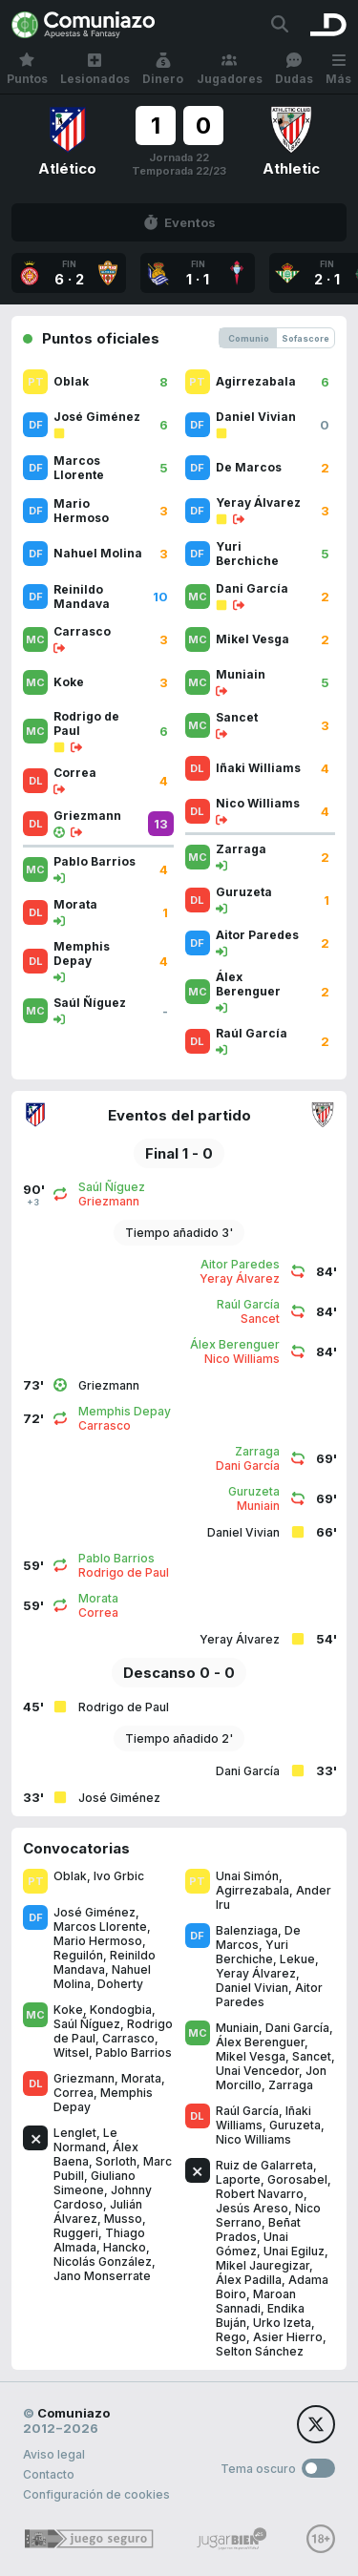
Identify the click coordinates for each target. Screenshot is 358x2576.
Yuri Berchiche (252, 1951)
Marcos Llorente (100, 1926)
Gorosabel (297, 2179)
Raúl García (247, 2111)
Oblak (70, 1876)
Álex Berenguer (260, 2042)
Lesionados (95, 69)
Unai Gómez (252, 2244)
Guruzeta (295, 2125)
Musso (123, 2218)
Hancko (124, 2247)
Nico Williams (253, 2139)
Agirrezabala (252, 1890)
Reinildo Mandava (104, 1962)
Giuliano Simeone (94, 2182)
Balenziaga (247, 1930)
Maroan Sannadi (256, 2301)
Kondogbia (121, 2009)
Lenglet (74, 2133)
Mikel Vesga (250, 2056)
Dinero (162, 69)
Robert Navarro (260, 2194)
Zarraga (290, 2085)
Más (338, 69)
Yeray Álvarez (256, 1973)
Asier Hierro (288, 2337)
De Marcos (258, 1937)
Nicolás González (102, 2261)
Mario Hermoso (97, 1941)
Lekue (297, 1959)
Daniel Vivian (252, 1987)
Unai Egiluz (294, 2251)
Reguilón (78, 1955)
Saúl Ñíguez (86, 2024)
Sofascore (305, 338)
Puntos (27, 69)
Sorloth (116, 2161)
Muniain (237, 2028)
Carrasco (128, 2038)
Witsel (71, 2052)
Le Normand (85, 2140)
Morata (141, 2078)
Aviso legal (54, 2454)
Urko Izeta (282, 2322)
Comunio (248, 338)
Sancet (311, 2056)
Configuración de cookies (96, 2494)
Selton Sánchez (260, 2351)
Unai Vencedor (257, 2070)
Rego (231, 2337)
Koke (68, 2009)
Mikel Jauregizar (262, 2265)
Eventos (179, 222)
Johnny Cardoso (102, 2197)
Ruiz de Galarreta (264, 2165)
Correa (73, 2092)
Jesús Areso (252, 2208)
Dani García (297, 2028)
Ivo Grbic (119, 1876)
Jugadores (230, 69)
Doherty (120, 1984)
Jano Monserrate (102, 2276)
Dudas (294, 69)
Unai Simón (247, 1876)
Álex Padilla (249, 2279)
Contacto (48, 2474)
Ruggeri (75, 2233)
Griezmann (84, 2078)
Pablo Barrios (133, 2052)
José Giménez (94, 1912)
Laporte (238, 2179)
